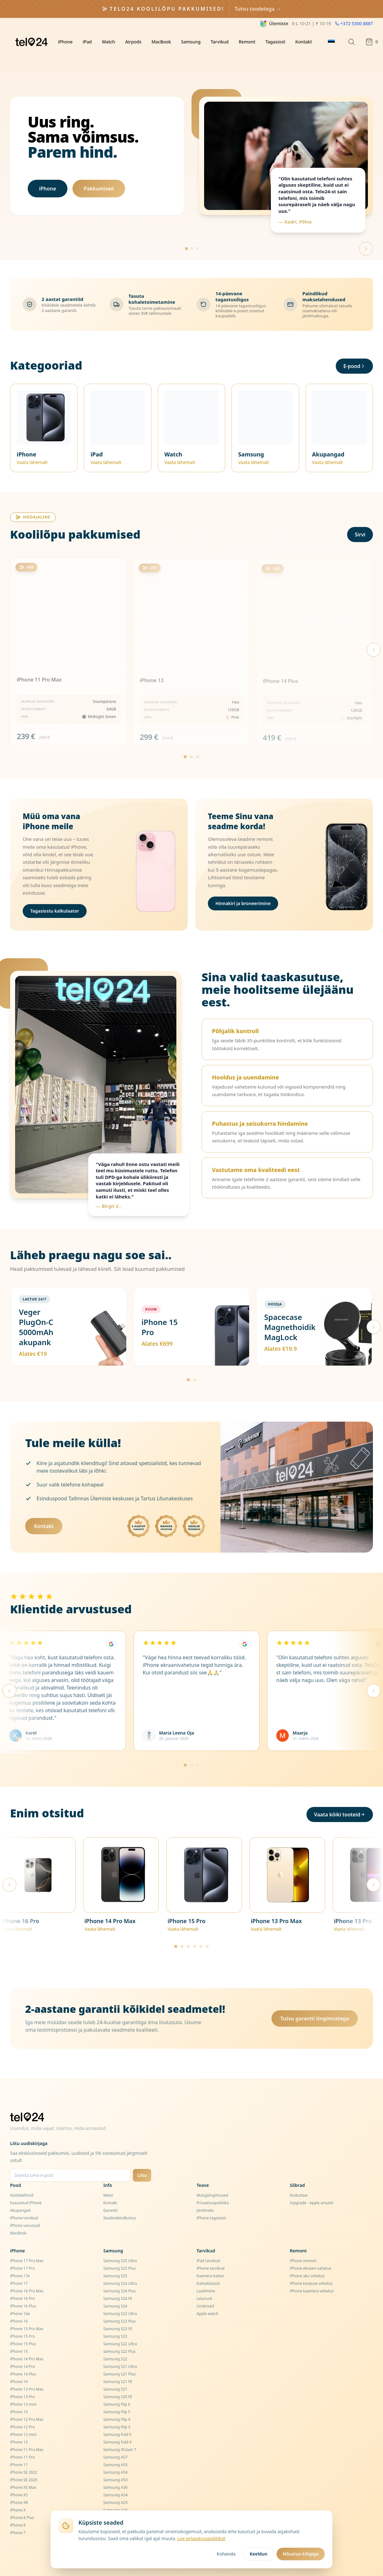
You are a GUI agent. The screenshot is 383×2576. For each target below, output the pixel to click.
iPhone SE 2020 (23, 2462)
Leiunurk (204, 2281)
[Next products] (373, 632)
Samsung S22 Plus (119, 2333)
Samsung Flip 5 (116, 2394)
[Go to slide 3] (197, 230)
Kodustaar (299, 2177)
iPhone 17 (19, 2265)
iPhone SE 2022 (23, 2454)
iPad (87, 42)
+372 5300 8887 (354, 23)
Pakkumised (99, 179)
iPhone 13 (19, 2394)
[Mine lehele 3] (197, 1747)
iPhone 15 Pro (22, 2318)
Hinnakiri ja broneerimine (243, 886)
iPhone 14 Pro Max (26, 2341)
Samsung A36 (115, 2469)
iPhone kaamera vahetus (312, 2273)
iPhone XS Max (23, 2469)
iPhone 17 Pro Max (26, 2243)
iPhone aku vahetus (307, 2258)
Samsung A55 (115, 2447)
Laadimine (206, 2273)
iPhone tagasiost (211, 2200)
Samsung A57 (115, 2439)
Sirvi (360, 516)
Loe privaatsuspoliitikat (201, 2538)
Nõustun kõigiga (300, 2554)
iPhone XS (19, 2477)
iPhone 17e (20, 2258)
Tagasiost (275, 42)
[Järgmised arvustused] (373, 1673)
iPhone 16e (20, 2296)
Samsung (191, 42)
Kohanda (226, 2554)
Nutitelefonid (21, 2177)
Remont (247, 42)
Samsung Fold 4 (117, 2424)
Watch (108, 42)
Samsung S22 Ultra (120, 2326)
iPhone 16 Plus (23, 2288)
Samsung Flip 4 (116, 2401)
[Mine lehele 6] (207, 1928)
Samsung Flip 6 (116, 2386)
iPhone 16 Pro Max (26, 2273)
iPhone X (18, 2492)
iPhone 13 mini (23, 2386)
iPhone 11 (19, 2447)
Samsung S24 (115, 2288)
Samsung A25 (115, 2485)
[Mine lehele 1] (188, 1362)
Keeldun (258, 2554)
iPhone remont (303, 2243)
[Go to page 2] (191, 739)
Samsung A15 (115, 2500)
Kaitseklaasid (208, 2265)
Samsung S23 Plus (119, 2303)
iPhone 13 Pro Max (26, 2371)
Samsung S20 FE (117, 2379)
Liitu (142, 2157)
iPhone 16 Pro (22, 2281)
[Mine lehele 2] (194, 1362)
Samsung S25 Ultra (120, 2243)
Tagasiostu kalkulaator (54, 893)
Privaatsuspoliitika (213, 2185)
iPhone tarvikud (24, 2200)
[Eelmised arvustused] (9, 1673)
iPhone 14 (19, 2364)
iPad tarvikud (208, 2243)
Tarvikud (220, 42)
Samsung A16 (115, 2492)
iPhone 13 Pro (22, 2379)
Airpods (133, 42)
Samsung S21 (115, 2371)
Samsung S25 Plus (119, 2250)
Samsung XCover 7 (119, 2432)
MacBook (161, 42)
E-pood (354, 348)
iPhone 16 (19, 2303)
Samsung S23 (115, 2318)
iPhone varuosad (25, 2208)
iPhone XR (19, 2485)
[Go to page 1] (185, 739)
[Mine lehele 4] (194, 1928)
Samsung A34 (115, 2477)
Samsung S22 (115, 2341)
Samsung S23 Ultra (120, 2296)
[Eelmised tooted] (9, 1867)
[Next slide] (366, 231)
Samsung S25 (115, 2258)
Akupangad (20, 2192)
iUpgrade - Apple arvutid (311, 2185)
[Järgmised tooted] (373, 1867)
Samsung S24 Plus (119, 2273)
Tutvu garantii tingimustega (314, 2000)
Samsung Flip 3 (116, 2409)
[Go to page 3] (197, 739)
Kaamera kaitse (210, 2258)
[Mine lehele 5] (201, 1928)
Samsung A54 (115, 2454)
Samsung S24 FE (117, 2281)
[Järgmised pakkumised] (373, 1309)
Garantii (110, 2192)
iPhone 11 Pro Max (26, 2432)
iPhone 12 (19, 2424)
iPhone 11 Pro (22, 2439)
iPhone (65, 42)
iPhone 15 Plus (23, 2326)
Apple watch (207, 2296)
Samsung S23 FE (117, 2311)
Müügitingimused (212, 2177)
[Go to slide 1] (186, 231)
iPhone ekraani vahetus (310, 2250)
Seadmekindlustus (119, 2200)
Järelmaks (205, 2192)
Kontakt (303, 42)
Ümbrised (205, 2288)
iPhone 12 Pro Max (26, 2401)
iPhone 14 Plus (23, 2356)
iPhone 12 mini (23, 2417)
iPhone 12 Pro (22, 2409)
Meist (108, 2177)
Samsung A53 (115, 2462)
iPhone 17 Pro (22, 2250)
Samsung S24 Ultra (120, 2265)
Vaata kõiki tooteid (339, 1796)
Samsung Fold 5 (117, 2417)
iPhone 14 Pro (22, 2349)
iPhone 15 (19, 2333)
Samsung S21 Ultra (120, 2349)
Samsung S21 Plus (119, 2356)
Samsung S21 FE (117, 2364)
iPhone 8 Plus (22, 2500)
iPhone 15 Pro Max (26, 2311)
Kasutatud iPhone (26, 2185)
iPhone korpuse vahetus (311, 2265)
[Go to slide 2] (192, 230)
